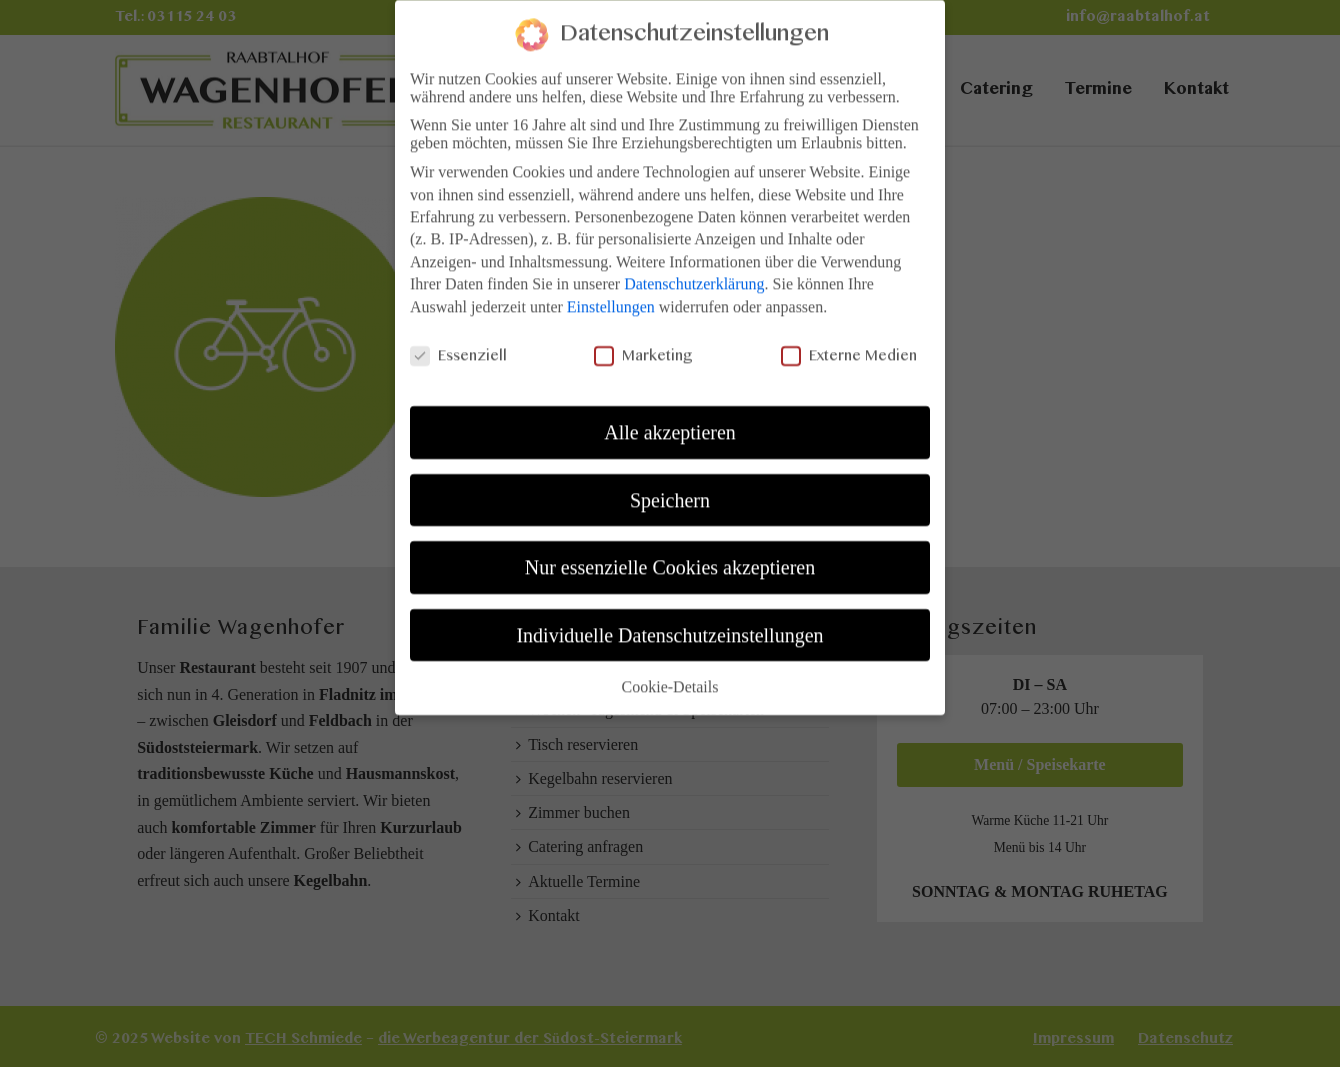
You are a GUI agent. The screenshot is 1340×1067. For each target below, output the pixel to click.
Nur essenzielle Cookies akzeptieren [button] (670, 558)
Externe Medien (849, 347)
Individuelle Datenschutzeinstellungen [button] (669, 625)
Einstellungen (611, 296)
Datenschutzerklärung (694, 274)
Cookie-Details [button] (670, 677)
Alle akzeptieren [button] (670, 423)
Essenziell (458, 347)
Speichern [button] (670, 490)
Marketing (643, 347)
